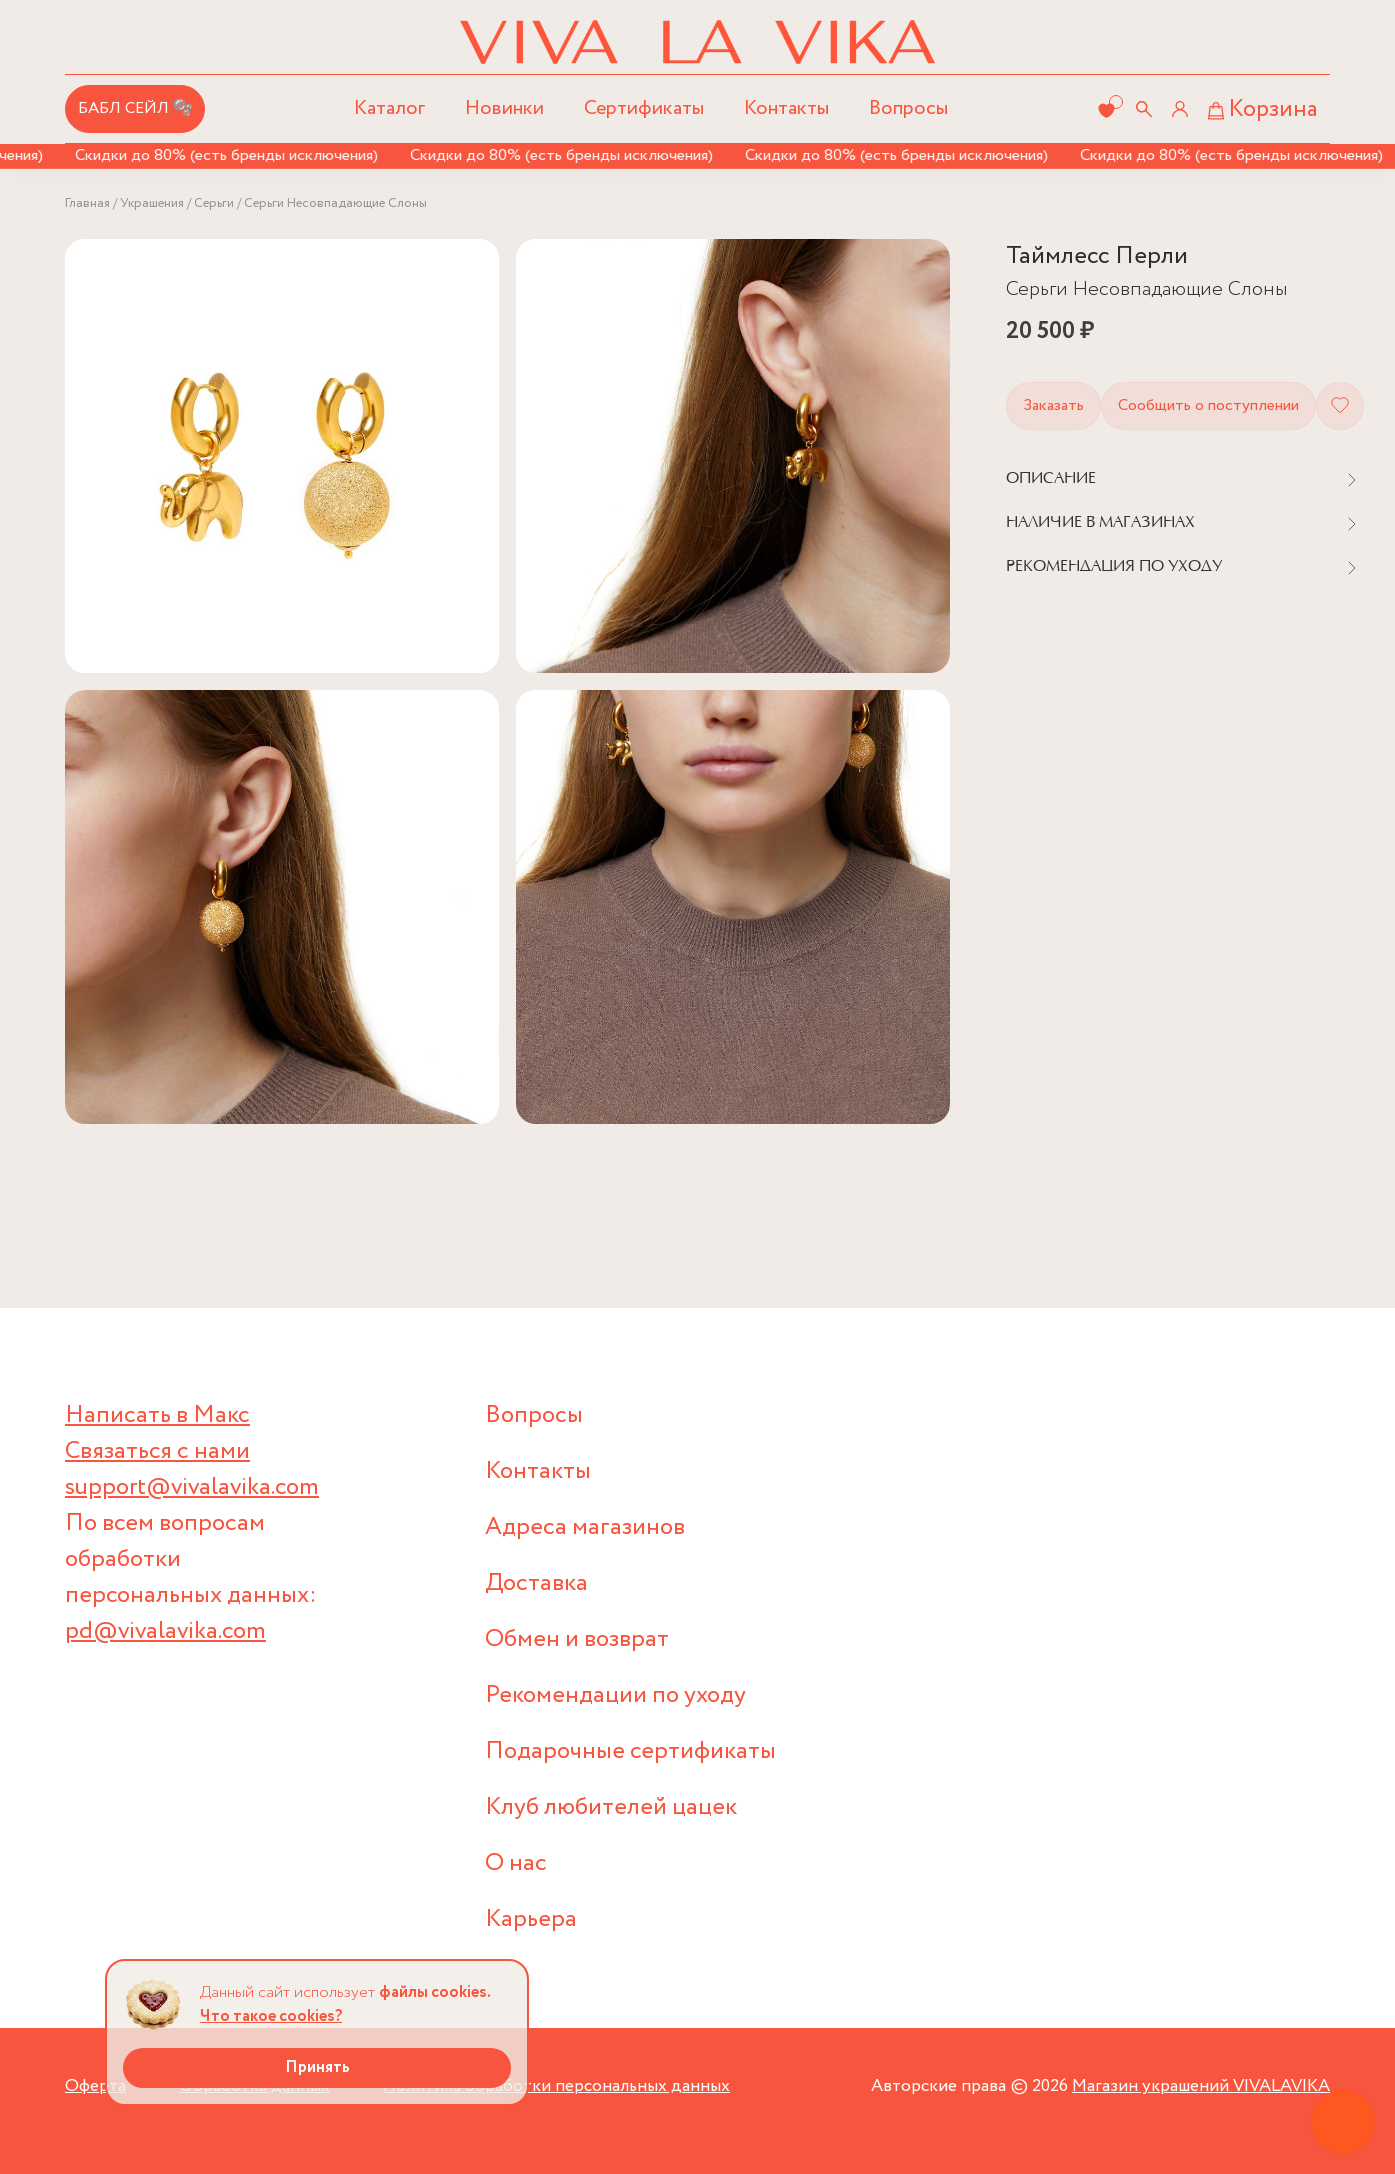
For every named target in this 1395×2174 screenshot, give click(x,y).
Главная (87, 203)
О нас (516, 1863)
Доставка (536, 1583)
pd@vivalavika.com (165, 1631)
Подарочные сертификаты (630, 1751)
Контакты (786, 108)
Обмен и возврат (577, 1639)
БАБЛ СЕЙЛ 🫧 (135, 108)
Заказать (1053, 405)
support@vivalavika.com (192, 1487)
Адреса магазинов (585, 1527)
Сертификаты (644, 108)
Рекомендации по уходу (615, 1695)
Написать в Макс (157, 1415)
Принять (317, 2067)
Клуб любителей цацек (611, 1807)
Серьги (214, 203)
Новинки (504, 108)
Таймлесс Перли (1097, 256)
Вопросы (908, 108)
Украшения (152, 203)
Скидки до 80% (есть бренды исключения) (230, 155)
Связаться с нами (157, 1451)
